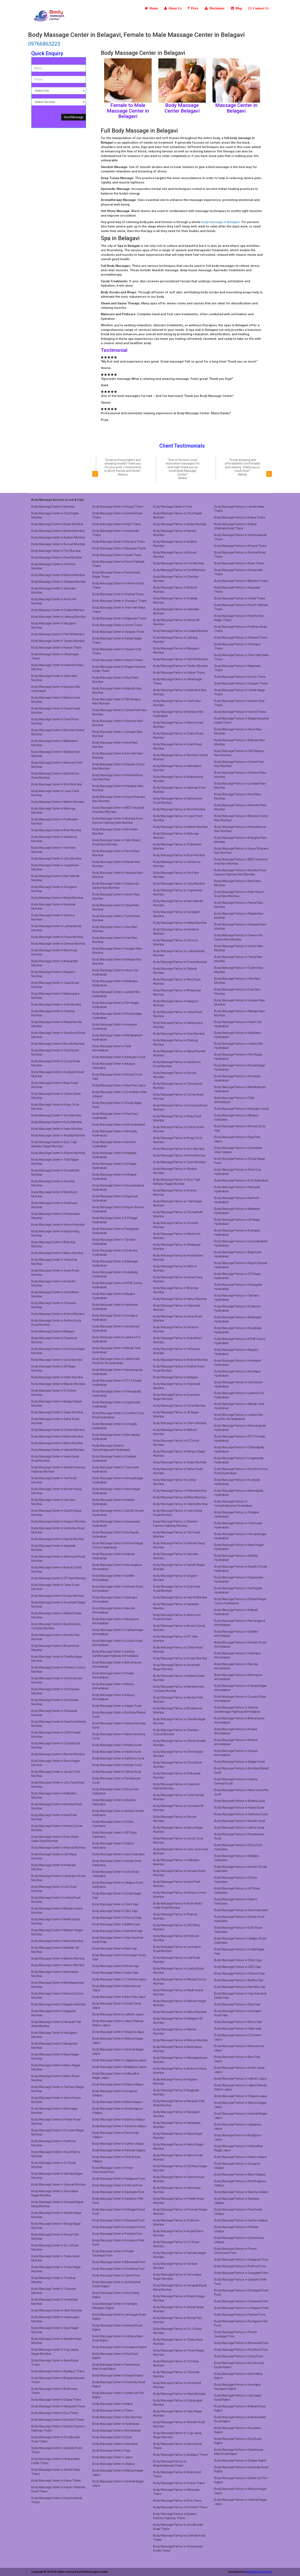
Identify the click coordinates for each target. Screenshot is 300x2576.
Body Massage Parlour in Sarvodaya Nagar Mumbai (177, 2276)
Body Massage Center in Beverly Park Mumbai (55, 1637)
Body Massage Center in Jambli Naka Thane (55, 2472)
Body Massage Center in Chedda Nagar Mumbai (56, 1658)
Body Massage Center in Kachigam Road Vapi (119, 1957)
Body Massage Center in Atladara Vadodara (114, 1802)
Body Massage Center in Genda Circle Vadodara (116, 1863)
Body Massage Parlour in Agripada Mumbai (176, 1606)
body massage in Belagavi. (221, 222)
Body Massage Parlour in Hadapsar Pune (241, 2259)
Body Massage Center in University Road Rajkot (118, 2384)
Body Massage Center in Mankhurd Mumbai (54, 1194)
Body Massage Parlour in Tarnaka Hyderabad (236, 1297)
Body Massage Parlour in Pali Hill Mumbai (180, 659)
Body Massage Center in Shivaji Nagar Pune (117, 1105)
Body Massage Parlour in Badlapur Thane (180, 2454)
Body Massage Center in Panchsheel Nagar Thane (116, 574)
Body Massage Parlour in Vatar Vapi (237, 2028)
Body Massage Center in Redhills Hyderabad (113, 1502)
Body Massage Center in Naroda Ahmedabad (113, 1610)
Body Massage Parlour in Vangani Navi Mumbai (239, 1002)
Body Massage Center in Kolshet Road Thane (117, 515)
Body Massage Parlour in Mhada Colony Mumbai (179, 1981)
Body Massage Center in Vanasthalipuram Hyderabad (111, 1447)
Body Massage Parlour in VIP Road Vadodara (237, 1890)
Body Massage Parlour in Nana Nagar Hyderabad (239, 1547)
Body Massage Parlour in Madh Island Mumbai (178, 1992)
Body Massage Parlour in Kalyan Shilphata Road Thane (235, 526)
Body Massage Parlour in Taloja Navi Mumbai (238, 959)
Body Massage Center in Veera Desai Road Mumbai (55, 1458)
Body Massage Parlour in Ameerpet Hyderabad (237, 1078)
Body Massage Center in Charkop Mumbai (53, 1013)
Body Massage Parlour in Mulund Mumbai (175, 589)
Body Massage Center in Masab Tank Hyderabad (116, 1350)
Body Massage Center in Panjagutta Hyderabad (115, 1231)
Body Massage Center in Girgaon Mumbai (58, 1521)
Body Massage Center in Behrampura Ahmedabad (116, 1664)
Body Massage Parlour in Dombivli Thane (180, 2507)
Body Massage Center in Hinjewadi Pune (118, 2220)
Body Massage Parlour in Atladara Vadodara (236, 1858)
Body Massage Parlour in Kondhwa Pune (241, 2349)
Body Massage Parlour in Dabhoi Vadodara (235, 1901)
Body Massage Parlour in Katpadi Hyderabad (236, 1612)
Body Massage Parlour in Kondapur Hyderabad (237, 1373)
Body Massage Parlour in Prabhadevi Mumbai (177, 846)
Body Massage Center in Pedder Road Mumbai (55, 2121)
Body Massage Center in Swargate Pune (118, 2192)
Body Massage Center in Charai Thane (56, 2399)
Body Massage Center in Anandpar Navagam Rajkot (115, 2306)
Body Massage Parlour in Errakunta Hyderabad (237, 1308)
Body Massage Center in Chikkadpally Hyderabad (116, 1393)
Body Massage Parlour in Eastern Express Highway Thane (175, 2516)
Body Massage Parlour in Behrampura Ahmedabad (239, 1720)
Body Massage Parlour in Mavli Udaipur (240, 2174)
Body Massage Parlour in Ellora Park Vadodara (238, 1847)
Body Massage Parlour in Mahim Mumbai (180, 827)
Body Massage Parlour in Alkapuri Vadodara (236, 1117)
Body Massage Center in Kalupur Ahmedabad (113, 1697)
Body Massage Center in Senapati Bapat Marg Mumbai (57, 2204)
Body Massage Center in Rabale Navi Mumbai (116, 864)
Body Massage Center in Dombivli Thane (57, 2419)
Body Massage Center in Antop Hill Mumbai (53, 601)
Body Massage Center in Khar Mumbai (56, 830)
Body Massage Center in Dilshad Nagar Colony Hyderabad (117, 1545)
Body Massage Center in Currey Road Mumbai (55, 1063)
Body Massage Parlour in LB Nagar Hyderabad (237, 1221)
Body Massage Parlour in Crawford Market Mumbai (176, 1786)
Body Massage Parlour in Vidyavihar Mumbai (177, 1307)
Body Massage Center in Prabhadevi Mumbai (54, 821)
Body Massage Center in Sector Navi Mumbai (116, 896)
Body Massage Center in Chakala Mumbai (58, 581)
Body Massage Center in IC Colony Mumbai (53, 1392)
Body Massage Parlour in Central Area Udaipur (239, 2240)
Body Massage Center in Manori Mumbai (57, 1965)
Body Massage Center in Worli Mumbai (56, 784)
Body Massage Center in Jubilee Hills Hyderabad (116, 994)
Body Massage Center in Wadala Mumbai (58, 1135)
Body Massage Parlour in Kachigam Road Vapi (237, 2013)
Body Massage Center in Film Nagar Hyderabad (115, 1005)
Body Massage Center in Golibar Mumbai (58, 1429)
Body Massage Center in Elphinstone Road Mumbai (55, 775)
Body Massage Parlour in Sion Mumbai (178, 1148)
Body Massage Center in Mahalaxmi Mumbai (54, 743)
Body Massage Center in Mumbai (52, 506)
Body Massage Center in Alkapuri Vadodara (113, 1066)
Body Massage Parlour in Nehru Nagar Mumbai (178, 2146)
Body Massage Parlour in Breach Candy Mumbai (179, 1628)
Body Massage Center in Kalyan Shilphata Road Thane (58, 2489)
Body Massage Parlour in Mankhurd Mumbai (176, 1236)
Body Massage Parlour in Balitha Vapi (238, 1980)
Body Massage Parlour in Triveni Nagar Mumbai (178, 2352)
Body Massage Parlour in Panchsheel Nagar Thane (238, 618)
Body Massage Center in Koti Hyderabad (118, 1124)
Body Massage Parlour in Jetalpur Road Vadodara (240, 1940)
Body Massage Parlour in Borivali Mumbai (175, 554)
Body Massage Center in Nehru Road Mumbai (55, 2078)
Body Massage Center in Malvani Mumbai (58, 1384)
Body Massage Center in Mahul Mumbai (57, 1941)
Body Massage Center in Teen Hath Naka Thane (118, 609)
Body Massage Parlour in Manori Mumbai (180, 2040)
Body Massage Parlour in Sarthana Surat (241, 1814)
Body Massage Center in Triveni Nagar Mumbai (56, 2269)
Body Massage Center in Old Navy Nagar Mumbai (57, 2089)
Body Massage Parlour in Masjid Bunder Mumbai (179, 1053)
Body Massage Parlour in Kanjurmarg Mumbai (177, 1279)
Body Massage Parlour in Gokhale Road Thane (179, 2537)
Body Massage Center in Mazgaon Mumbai (53, 625)
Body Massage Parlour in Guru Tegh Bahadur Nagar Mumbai (176, 1181)
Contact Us (258, 8)
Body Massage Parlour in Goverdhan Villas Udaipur (238, 1150)
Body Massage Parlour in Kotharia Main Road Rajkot (240, 2419)
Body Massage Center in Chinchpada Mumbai (55, 1691)
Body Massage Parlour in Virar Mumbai (179, 1033)
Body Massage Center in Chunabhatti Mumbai (55, 1172)
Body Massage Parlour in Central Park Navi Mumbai (239, 764)
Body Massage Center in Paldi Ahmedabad (111, 1048)
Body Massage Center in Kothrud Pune (117, 2185)
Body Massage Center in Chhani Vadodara (113, 1824)
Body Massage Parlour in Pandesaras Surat (239, 1836)
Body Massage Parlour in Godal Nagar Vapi (239, 1951)
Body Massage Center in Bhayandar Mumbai (54, 963)
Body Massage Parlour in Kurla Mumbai (179, 1155)
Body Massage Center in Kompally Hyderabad (114, 1426)
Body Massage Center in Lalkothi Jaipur (118, 2014)
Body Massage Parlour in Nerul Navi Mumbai (237, 883)
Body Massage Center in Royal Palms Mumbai (55, 2154)
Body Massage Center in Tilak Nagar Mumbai (55, 1161)
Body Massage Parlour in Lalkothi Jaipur (240, 2078)
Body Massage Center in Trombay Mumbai (53, 2280)
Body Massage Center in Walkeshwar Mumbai (55, 754)
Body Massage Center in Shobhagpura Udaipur (117, 2110)
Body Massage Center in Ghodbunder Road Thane (55, 2439)
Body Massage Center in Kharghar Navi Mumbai (117, 788)
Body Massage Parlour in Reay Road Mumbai (177, 1118)
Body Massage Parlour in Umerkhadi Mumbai (177, 2385)
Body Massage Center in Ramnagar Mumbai (54, 2110)
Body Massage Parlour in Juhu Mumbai (179, 883)
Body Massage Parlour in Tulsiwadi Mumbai (176, 2374)
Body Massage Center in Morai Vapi (115, 1966)
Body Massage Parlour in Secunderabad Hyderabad (240, 1243)
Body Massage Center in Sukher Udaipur (118, 2143)
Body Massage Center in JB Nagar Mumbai (53, 1368)
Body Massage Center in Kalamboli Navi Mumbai (57, 667)
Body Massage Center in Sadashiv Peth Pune (117, 2200)
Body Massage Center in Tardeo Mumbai (57, 641)
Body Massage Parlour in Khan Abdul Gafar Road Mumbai (177, 1905)
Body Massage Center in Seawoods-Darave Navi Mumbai (116, 885)
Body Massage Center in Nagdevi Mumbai (58, 2004)
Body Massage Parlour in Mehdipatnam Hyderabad (240, 1089)
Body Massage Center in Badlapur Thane (57, 2371)
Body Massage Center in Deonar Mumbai (58, 1754)
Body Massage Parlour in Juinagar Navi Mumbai (240, 785)
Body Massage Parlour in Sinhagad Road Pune (241, 2292)
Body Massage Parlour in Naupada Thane (237, 589)
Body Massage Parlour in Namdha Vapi (240, 1986)
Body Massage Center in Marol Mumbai (57, 1443)
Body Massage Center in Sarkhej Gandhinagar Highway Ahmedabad (115, 1653)
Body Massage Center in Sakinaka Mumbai (53, 590)
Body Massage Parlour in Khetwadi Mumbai (176, 1938)
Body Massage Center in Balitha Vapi (116, 1924)
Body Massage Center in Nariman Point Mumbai (56, 764)
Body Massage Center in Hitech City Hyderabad (115, 972)
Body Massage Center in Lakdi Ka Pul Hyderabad (116, 1339)
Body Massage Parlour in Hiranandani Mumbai (178, 1257)
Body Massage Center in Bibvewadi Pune (118, 2262)
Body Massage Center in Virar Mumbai (56, 1004)
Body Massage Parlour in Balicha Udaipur (241, 2192)
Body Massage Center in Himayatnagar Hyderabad (117, 1480)
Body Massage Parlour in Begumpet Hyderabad (237, 1254)
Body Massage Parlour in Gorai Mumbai (179, 1405)
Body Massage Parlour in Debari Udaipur (240, 2157)
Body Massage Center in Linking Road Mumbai (55, 1899)
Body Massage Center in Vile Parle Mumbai (53, 850)
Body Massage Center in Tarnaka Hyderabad (113, 1241)
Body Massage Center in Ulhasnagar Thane (55, 656)
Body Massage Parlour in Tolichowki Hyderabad (238, 1525)
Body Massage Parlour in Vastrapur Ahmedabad (237, 1655)
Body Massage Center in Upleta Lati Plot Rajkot (118, 2395)
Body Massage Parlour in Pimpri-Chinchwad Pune (235, 2251)
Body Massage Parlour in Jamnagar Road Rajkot (237, 2397)
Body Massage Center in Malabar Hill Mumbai (55, 1949)
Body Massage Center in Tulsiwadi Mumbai (53, 2291)
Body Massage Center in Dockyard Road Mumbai (57, 1074)
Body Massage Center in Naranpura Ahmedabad (115, 1621)
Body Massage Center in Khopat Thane (117, 506)
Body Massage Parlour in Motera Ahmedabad (235, 1742)
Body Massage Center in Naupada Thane (119, 548)
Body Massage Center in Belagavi (53, 1331)
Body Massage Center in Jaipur (112, 2457)
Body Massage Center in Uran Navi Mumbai (114, 940)
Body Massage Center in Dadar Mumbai (57, 524)
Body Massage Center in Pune (172, 506)
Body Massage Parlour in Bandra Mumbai (174, 533)
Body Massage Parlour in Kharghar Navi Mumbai (240, 840)
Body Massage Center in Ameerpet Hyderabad (114, 1026)
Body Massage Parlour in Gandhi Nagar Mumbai (179, 1567)
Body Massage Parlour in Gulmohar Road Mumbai (176, 1588)
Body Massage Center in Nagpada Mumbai (53, 2013)
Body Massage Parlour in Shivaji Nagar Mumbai (178, 2309)
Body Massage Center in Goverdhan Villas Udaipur (119, 1094)
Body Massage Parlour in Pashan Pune (239, 2314)
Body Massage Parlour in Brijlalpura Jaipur (237, 2137)
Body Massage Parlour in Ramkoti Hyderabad (236, 1200)
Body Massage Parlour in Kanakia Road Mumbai (179, 1873)
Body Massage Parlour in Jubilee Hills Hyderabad (238, 1045)
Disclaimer (215, 8)
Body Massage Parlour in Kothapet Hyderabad (237, 1232)
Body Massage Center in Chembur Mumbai (53, 566)
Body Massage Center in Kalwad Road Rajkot (117, 2327)
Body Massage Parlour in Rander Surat (239, 1821)
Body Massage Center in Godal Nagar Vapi (116, 1895)
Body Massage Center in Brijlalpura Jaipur (119, 2067)
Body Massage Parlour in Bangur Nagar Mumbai (179, 1453)
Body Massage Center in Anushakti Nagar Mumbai (58, 1604)
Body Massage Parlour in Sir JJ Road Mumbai (177, 2331)
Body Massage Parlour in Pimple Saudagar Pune (235, 2334)
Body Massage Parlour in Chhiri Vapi (238, 1960)
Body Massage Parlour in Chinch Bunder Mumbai (179, 1743)
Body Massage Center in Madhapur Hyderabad (115, 983)
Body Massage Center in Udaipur (113, 2464)
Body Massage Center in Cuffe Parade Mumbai (56, 1734)
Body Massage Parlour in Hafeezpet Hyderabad (237, 1362)
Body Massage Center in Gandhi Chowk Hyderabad (118, 1512)
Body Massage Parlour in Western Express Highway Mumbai (175, 1523)
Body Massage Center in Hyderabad (115, 2423)
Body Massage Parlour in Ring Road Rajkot (237, 2441)
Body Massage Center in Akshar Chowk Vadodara (118, 1813)
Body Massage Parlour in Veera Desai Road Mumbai (177, 1512)
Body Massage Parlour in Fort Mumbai (178, 563)
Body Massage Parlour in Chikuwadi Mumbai (176, 1775)
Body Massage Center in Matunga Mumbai (53, 810)
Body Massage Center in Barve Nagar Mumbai (55, 1763)
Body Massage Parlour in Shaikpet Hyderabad (236, 1514)
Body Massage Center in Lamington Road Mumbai (58, 1878)
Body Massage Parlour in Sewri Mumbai (179, 1162)
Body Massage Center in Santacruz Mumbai (54, 839)
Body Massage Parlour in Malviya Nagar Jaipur (240, 2105)
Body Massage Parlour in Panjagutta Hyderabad (238, 1287)
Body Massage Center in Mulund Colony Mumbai (57, 1995)
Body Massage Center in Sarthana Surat (118, 1758)
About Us (173, 8)
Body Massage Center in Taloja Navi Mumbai (115, 907)
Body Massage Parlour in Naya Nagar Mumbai (177, 2135)
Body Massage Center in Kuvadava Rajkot (119, 2347)
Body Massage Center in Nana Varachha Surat (118, 1736)
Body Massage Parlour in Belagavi (175, 1377)
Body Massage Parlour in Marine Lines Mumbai (178, 724)
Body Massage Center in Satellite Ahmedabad (113, 1578)
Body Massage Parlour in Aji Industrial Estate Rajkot (239, 2365)
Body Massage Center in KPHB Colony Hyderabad (117, 1285)
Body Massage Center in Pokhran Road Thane (118, 585)
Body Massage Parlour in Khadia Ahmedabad (235, 1731)
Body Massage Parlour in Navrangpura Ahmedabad (239, 1623)
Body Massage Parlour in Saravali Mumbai (175, 2266)
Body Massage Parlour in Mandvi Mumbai (174, 2031)
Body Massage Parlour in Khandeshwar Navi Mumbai (240, 829)
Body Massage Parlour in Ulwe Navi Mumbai (237, 980)
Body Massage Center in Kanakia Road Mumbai (56, 1806)
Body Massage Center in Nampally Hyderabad (114, 1133)
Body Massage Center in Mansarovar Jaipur (116, 1988)
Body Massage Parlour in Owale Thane (239, 598)
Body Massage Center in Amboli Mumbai (57, 1314)
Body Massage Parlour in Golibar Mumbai (174, 1482)
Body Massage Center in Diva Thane (54, 2413)
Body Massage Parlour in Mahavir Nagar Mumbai (179, 2003)
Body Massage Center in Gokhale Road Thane (56, 2450)
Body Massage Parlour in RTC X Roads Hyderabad (239, 1438)
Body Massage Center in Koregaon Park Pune (118, 2242)
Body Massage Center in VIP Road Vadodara (114, 1834)
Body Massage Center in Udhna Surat (116, 1771)
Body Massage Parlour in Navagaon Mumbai (177, 2114)
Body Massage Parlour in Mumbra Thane (241, 580)
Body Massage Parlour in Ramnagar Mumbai (177, 2190)
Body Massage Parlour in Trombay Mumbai (176, 2363)
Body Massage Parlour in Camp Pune (238, 2356)
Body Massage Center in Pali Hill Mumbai (57, 634)
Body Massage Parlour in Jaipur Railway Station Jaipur (240, 2087)
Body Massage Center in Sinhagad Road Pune (118, 2211)
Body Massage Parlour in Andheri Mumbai (175, 543)
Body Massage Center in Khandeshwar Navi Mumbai (117, 777)
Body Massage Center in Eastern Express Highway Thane (58, 2428)
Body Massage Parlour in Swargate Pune (241, 2273)
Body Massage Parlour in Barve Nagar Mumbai (178, 1829)
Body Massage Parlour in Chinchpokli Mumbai (177, 1086)
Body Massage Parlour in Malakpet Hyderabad (237, 1211)
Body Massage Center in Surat (112, 2437)
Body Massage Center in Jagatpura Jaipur (119, 2060)
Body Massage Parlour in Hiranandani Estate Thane (178, 2548)
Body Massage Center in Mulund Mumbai (58, 575)
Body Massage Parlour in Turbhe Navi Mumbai (239, 970)
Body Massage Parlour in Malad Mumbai (179, 922)
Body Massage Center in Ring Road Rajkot (115, 2356)
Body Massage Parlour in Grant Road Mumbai (177, 746)
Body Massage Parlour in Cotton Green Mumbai (178, 1129)
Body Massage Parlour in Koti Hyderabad (241, 1180)
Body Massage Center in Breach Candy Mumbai (56, 1569)
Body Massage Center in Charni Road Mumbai (55, 710)
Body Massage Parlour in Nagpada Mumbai (176, 2092)
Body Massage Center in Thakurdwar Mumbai (55, 2258)
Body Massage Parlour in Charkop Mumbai (175, 1042)
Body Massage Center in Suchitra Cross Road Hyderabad (118, 1415)
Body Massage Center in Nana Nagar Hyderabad (116, 1491)
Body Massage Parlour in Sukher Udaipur (241, 2220)
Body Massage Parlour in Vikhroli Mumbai (175, 1268)
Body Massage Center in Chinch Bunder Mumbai (57, 1680)
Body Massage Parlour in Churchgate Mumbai (177, 515)
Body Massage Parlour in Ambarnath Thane (238, 572)
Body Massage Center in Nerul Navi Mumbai (115, 831)
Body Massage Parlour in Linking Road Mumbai (178, 1970)
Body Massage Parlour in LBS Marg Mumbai (176, 1927)
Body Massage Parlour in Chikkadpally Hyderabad (239, 1449)
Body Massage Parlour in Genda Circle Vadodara (239, 1919)
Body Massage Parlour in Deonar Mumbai (174, 1819)
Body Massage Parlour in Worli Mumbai (179, 809)
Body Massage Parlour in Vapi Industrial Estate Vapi (240, 1995)
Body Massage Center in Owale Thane (117, 555)
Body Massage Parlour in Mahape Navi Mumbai (239, 1013)
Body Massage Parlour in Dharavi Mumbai (175, 1192)
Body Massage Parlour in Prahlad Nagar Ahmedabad (240, 1688)
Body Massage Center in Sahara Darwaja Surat (119, 1725)
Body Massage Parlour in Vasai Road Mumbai (177, 1014)
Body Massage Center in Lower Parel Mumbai (55, 793)
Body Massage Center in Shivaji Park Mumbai (55, 2236)
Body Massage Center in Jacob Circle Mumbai (55, 1774)
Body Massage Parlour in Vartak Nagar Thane (239, 692)
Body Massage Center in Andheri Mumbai (58, 537)
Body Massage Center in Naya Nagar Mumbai (55, 2056)
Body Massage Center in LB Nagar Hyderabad (114, 1166)
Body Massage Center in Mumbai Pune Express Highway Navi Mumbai (117, 820)
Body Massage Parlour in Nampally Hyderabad (237, 1189)
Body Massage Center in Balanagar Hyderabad (115, 1263)
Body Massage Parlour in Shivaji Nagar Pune (239, 1161)
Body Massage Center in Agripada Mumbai (53, 1548)
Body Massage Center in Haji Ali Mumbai (57, 1539)
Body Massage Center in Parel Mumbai (56, 557)
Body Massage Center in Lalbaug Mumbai (58, 616)
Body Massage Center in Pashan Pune (117, 2233)
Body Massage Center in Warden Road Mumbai (56, 2341)
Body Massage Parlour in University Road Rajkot (241, 2469)
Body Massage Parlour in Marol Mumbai (179, 1497)
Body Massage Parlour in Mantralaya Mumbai (177, 2049)
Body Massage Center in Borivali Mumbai (58, 544)
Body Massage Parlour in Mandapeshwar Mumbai (180, 2060)
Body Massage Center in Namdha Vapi (117, 1931)
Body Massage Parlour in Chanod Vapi (239, 1973)
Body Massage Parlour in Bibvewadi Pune (241, 2343)
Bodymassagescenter (259, 2571)
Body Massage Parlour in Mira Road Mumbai (176, 981)
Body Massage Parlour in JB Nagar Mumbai (176, 1414)
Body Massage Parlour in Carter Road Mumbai (177, 1649)
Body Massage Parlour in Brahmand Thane (177, 2474)
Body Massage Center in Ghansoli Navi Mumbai (117, 723)
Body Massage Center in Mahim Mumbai (57, 801)
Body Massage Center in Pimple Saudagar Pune (113, 2253)
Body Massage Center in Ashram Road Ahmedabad (117, 1588)
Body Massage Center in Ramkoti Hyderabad (114, 1144)
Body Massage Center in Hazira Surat (116, 1751)
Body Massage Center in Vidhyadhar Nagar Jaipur (116, 2075)
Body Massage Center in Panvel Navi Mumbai (116, 853)
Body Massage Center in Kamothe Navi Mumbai (117, 755)
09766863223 (44, 44)
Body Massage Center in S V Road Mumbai (53, 2165)
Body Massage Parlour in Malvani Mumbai (175, 1432)
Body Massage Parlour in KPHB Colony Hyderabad (240, 1341)
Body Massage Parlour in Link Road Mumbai (176, 1959)
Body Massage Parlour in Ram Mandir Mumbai (178, 903)
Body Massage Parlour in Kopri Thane (239, 563)
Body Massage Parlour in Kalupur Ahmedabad (236, 1753)
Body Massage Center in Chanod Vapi (116, 1917)
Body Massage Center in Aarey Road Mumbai (55, 1272)
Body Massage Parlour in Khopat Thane (240, 545)
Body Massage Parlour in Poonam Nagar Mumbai (180, 2211)
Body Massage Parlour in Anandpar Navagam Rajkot (237, 2386)
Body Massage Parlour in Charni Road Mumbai (178, 735)
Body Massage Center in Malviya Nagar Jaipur (117, 2040)
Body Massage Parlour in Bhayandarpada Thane (169, 2463)
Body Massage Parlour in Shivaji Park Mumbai (177, 2320)
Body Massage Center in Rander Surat (117, 1765)
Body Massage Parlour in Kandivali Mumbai (176, 931)
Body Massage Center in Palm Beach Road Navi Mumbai (116, 842)
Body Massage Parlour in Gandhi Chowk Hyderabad (240, 1568)
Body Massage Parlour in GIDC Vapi (237, 1966)
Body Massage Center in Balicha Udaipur (118, 2119)
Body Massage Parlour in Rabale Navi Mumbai (238, 915)
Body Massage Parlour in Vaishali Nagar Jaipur (240, 2115)
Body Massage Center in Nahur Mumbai (57, 1253)
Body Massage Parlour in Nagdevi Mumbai (175, 2081)
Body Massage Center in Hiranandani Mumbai (55, 1216)
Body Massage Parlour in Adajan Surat (239, 1761)
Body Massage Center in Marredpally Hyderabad (116, 1437)
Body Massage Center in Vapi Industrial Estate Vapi (117, 1939)
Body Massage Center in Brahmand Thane (54, 2391)
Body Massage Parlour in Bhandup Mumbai (176, 1290)
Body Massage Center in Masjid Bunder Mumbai (56, 1024)
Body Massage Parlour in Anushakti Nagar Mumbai (176, 1667)
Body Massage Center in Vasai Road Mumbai (55, 985)
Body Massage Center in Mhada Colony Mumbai (57, 1910)
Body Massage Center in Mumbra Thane (118, 541)
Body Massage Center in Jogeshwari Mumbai (55, 867)
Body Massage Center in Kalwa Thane (56, 2480)
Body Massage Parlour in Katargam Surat (241, 1108)
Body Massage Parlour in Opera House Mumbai (178, 2179)
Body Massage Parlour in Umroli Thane (240, 676)
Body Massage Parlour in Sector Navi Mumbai (238, 948)
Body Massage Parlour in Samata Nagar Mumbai (179, 2255)
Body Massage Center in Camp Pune (116, 2275)
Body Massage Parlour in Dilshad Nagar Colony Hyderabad (240, 1601)
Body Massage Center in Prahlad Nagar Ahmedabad (118, 1632)
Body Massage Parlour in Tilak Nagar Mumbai (177, 1203)
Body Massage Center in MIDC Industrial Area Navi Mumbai (118, 809)
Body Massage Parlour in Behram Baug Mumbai (179, 1545)
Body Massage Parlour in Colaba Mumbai (180, 631)
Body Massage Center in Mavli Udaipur (117, 2102)
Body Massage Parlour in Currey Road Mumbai (178, 1096)
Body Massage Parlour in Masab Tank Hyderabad (239, 1406)
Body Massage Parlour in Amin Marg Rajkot (238, 2376)
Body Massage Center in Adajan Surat (116, 1705)
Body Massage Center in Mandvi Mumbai (58, 1958)
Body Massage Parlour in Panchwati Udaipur (238, 2211)
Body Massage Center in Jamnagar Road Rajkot (119, 2316)
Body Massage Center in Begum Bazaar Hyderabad (118, 1209)
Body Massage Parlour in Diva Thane (177, 2500)
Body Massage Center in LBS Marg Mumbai (53, 1856)
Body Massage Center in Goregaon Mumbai (54, 889)
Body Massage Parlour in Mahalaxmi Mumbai (177, 768)
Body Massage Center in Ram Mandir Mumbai (55, 878)
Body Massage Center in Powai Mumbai (57, 937)
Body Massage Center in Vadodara (115, 2443)
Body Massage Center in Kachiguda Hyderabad (115, 1534)
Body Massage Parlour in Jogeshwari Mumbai (177, 892)
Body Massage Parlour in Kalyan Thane (179, 672)
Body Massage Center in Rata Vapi (114, 1948)
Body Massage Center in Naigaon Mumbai (53, 974)
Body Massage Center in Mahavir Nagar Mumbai (57, 1932)
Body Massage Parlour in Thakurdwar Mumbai (178, 2341)
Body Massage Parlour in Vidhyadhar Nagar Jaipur (238, 2148)
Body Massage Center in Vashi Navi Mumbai (54, 678)
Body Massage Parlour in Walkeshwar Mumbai (178, 779)
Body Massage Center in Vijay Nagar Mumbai (55, 2330)
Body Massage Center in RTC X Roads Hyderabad (117, 1382)
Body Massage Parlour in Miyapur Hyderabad (236, 1352)
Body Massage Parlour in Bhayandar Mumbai (177, 992)
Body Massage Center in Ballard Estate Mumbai (56, 1615)
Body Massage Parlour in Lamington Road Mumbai (177, 1949)
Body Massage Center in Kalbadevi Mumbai (53, 1795)
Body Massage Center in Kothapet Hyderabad (114, 1176)
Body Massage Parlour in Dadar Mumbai (179, 524)
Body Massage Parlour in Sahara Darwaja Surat (236, 1781)
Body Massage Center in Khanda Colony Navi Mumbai (118, 766)
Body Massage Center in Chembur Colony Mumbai (58, 1669)
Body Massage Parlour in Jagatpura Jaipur (237, 2126)
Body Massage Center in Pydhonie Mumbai (53, 2143)
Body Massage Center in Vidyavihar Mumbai (54, 1261)
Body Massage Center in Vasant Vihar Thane (116, 651)
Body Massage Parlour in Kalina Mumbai (179, 1490)
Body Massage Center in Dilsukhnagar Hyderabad (117, 1015)
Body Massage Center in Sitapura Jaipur (118, 2032)
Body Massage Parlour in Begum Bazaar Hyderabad (240, 1265)
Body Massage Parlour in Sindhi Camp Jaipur (239, 2070)
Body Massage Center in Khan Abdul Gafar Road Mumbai (55, 1839)
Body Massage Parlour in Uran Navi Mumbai (237, 991)
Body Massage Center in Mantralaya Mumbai (54, 1974)
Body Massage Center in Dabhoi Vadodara (113, 1845)
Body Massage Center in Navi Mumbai (117, 2417)
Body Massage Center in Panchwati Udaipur (115, 2135)
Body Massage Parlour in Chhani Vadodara (235, 1879)
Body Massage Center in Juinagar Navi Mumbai (117, 734)
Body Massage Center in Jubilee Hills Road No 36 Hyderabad (116, 1361)
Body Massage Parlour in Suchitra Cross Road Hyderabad (241, 1471)
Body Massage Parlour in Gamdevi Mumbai (176, 1556)
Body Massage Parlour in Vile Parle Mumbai (176, 875)
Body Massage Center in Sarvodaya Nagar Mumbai (54, 2193)
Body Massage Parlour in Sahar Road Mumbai (177, 1471)
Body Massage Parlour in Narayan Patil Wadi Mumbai (178, 2103)
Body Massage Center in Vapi (111, 2450)
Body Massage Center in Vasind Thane (117, 660)
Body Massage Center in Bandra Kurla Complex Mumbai (56, 1626)
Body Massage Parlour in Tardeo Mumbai (180, 666)
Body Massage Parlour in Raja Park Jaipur (237, 1139)
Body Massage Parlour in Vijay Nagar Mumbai (177, 2413)
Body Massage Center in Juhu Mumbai (56, 858)
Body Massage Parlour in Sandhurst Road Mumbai (177, 1064)
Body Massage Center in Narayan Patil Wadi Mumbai (56, 2024)
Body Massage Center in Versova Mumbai (53, 917)
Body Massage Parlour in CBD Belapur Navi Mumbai (239, 753)
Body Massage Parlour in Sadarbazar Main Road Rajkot (238, 2451)
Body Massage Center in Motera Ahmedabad (113, 1686)
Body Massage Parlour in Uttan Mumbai (179, 2393)
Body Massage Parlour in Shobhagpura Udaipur (240, 2183)
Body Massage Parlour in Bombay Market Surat (241, 1770)
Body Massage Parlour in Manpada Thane (176, 2492)
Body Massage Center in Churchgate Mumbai (55, 515)
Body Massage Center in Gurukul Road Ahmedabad (117, 1643)
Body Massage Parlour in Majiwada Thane (237, 668)
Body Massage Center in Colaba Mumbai (57, 610)
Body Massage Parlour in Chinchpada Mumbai (178, 1754)
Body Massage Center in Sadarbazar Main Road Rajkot (116, 2366)
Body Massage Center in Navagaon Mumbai (54, 2035)
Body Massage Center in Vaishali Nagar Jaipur (118, 2051)
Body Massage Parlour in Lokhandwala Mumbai (179, 953)
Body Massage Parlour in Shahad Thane (240, 637)
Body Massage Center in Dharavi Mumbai (58, 1153)
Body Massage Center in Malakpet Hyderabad (114, 1155)
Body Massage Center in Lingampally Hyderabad (116, 1404)
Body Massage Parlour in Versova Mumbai (175, 942)
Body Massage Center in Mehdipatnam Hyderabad (117, 1037)
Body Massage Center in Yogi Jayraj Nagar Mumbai (54, 2351)
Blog (236, 8)
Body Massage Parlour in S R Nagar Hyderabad (237, 1276)
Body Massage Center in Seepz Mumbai (57, 1412)
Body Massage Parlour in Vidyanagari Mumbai (177, 2402)
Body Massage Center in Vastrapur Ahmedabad (115, 1599)
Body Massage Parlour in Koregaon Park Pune (241, 2323)
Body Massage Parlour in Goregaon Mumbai (176, 914)
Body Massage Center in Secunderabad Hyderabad (118, 1187)
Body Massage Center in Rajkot (112, 2403)
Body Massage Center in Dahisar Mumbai (58, 943)
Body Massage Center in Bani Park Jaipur (119, 1997)
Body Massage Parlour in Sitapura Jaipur (241, 2096)
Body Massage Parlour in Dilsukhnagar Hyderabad (239, 1067)
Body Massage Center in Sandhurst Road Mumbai (58, 1035)
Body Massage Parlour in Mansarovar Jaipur (239, 2048)
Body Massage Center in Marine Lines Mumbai (55, 699)
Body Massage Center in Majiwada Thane (119, 618)
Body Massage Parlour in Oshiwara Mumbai (176, 1351)
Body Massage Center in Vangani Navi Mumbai (117, 950)
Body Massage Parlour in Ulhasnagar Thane (177, 681)
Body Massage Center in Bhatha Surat (117, 1745)
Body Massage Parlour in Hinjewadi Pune (241, 2301)
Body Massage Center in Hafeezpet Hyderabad (115, 1307)
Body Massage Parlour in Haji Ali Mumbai (180, 1597)
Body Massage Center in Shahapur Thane (119, 601)
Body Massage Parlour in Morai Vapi (238, 2022)
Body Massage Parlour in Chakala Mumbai (175, 600)
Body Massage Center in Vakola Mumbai (57, 1449)
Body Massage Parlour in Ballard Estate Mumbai (179, 1678)
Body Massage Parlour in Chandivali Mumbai (176, 1386)
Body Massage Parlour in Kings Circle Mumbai (177, 1140)
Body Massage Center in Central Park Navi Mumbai (119, 712)
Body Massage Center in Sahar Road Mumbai (55, 1421)
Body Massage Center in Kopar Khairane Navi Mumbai (118, 799)
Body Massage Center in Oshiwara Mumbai (53, 1305)
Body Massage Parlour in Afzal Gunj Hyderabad (237, 1171)
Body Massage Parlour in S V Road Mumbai (176, 2244)
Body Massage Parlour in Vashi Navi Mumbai (177, 703)
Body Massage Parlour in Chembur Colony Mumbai (176, 1732)
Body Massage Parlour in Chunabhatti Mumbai (178, 1214)
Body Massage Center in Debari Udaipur (118, 2084)
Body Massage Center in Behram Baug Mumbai (56, 1491)
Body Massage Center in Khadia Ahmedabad (113, 1675)
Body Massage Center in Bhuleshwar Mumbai (55, 1648)
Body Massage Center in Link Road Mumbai (53, 1889)
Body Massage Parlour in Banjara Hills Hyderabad (178, 714)
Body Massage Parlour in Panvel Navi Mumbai (238, 905)
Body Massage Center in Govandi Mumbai (53, 1183)
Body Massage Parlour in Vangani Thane (241, 683)
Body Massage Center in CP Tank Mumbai (58, 1578)
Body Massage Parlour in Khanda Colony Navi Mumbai (241, 818)
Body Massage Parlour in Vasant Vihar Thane (239, 703)
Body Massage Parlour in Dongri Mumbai (180, 1658)
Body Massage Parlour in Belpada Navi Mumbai (239, 742)
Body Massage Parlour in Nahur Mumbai (179, 1299)
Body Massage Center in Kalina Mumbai (57, 1436)
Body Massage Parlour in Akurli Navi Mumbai (238, 731)
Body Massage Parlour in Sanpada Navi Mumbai (240, 926)
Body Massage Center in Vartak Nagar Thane (117, 640)
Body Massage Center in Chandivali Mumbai (54, 1340)
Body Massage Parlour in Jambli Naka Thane (239, 508)
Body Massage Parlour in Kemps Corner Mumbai (179, 1894)
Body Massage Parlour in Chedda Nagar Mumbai (179, 1721)
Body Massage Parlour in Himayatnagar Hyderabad (240, 1536)
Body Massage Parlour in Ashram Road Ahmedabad (240, 1644)
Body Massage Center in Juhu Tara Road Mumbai (57, 1784)
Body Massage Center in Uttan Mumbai (56, 2310)
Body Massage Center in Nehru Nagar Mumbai (55, 2067)
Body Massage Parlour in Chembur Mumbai (176, 578)
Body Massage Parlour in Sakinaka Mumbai (176, 611)
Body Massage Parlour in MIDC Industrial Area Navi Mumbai (241, 861)
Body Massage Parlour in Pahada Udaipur (236, 2229)
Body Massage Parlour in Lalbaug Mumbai (175, 639)
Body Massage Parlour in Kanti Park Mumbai (176, 1884)
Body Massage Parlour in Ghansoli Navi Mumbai (240, 774)
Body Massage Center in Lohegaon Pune (118, 2227)
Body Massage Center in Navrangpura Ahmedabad (117, 1567)
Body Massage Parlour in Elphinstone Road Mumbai (177, 800)
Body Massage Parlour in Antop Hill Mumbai (176, 622)
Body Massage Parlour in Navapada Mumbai (176, 2125)
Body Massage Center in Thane (112, 2410)
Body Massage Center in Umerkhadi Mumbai (54, 2301)
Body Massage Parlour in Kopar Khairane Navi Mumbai (241, 850)
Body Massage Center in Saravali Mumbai (58, 2184)
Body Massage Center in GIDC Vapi (115, 1911)
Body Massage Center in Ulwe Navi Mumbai (114, 929)
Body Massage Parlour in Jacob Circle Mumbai (178, 1840)
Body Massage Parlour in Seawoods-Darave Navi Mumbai (238, 937)
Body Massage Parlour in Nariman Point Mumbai (179, 789)
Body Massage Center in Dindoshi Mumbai (53, 1283)
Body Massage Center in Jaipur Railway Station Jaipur (118, 2023)
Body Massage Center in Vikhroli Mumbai (58, 1224)
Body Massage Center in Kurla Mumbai (56, 1122)
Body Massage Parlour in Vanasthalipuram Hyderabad (233, 1503)
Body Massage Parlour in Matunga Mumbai (176, 835)
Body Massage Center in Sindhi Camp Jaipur (116, 2005)
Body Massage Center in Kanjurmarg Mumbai (55, 1233)
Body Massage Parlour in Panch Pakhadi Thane (241, 607)
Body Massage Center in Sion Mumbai (56, 1115)
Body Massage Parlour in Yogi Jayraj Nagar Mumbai (177, 2435)
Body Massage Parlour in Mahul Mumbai (179, 2012)
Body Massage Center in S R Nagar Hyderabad (115, 1220)
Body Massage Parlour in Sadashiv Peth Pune (240, 2281)
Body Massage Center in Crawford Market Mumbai (58, 1723)
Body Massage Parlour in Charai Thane (178, 2483)
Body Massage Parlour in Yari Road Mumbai (176, 1534)
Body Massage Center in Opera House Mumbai (56, 2100)
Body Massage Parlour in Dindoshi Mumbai (176, 1329)
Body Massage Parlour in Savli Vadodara (241, 1910)
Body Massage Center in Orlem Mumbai (57, 1377)
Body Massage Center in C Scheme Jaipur (119, 1979)
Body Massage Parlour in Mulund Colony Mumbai (180, 2070)
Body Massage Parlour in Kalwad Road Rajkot (239, 2408)
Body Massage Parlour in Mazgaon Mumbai (176, 650)
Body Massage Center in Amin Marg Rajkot (115, 2295)
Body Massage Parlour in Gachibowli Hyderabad (238, 1384)
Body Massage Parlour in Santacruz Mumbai (176, 864)
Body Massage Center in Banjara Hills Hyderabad (55, 689)
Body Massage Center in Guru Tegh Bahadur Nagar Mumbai (54, 1144)
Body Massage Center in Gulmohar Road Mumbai (58, 1530)
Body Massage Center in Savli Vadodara (118, 1854)
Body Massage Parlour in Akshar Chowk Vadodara (240, 1869)
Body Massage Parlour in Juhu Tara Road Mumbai (180, 1851)
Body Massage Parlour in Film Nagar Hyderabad (238, 1056)
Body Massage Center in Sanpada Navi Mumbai (117, 875)
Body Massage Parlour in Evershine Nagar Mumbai (176, 1397)
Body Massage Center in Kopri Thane (116, 524)
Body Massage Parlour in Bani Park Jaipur (237, 2059)
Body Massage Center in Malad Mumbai (57, 897)
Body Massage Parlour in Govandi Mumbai (175, 1225)
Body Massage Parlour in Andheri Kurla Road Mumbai (178, 1368)
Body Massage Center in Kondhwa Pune (118, 2268)
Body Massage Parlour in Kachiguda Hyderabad (238, 1590)
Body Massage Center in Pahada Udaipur (119, 2150)
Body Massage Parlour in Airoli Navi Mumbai (237, 796)
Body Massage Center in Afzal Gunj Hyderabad (115, 1116)
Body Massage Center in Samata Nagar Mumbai (57, 2175)
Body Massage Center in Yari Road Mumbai (53, 1480)
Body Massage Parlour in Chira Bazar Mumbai (177, 1764)
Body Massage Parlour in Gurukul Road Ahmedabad (240, 1698)
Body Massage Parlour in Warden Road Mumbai (179, 2424)
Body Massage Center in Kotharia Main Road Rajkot (117, 2338)
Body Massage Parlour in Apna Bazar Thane (177, 2446)
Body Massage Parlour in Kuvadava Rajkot (237, 2430)
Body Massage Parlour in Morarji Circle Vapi (239, 1128)
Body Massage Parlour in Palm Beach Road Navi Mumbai (239, 894)
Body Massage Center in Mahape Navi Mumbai (117, 961)
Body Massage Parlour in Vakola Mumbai (180, 1504)
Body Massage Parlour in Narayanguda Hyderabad (240, 1427)
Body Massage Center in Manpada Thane (58, 2406)
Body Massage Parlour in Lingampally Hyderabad (239, 1460)
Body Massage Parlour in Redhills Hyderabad (236, 1558)
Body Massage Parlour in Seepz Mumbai (179, 1462)
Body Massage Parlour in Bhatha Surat (239, 1801)
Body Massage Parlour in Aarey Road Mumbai (177, 1318)
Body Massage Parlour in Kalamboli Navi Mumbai (180, 692)
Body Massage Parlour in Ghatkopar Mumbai (177, 1246)
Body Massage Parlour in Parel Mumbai (179, 570)
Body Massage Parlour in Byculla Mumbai (174, 1075)
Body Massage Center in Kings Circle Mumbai (55, 1106)
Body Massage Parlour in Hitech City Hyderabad (238, 1024)
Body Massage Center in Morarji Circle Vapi (117, 1076)
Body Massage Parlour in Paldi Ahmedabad (234, 1100)
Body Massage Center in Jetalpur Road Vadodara (117, 1884)
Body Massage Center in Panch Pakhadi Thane (118, 563)
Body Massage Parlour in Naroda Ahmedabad (236, 1666)
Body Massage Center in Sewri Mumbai (56, 1128)
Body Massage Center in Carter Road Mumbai (55, 1587)
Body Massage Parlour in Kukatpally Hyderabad (237, 1330)
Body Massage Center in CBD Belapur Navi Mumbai (116, 701)
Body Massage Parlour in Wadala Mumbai (175, 1171)
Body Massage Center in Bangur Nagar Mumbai (56, 1403)
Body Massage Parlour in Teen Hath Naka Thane (241, 657)
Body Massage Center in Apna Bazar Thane (55, 2362)
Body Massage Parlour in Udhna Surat (239, 1827)
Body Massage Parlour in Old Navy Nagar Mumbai (180, 2168)
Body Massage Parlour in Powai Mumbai (180, 962)
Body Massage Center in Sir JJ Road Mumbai (54, 2247)
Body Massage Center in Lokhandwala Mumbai (56, 928)
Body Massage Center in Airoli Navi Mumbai (115, 744)
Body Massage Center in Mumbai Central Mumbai (57, 732)
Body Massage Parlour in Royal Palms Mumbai (178, 2233)
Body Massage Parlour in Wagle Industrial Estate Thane (241, 720)
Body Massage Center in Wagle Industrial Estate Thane (118, 669)
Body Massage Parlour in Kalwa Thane (239, 517)
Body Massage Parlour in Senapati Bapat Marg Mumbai (180, 2287)
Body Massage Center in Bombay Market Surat (118, 1714)
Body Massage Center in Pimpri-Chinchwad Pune (113, 2170)
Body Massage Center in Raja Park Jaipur (119, 1085)
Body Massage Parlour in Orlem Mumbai (179, 1423)
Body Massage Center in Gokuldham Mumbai (55, 1294)
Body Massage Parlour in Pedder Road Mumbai (178, 2200)
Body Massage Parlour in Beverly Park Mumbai (178, 1699)
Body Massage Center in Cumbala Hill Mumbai (55, 1745)
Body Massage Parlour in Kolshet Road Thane (240, 554)
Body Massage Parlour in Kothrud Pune (240, 2266)
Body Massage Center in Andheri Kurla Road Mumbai (56, 1322)
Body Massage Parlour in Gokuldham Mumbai (177, 1340)
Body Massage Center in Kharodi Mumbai (58, 1847)
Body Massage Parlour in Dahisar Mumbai (175, 970)
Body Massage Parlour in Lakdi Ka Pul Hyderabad (239, 1395)
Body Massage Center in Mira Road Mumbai (54, 952)
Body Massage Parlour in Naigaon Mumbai (175, 1003)
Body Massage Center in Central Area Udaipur (116, 2159)
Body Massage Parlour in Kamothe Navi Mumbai (240, 807)
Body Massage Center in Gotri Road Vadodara (115, 1874)
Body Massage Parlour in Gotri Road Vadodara (238, 1929)
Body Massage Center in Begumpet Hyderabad (115, 1198)
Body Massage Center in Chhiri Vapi (115, 1904)
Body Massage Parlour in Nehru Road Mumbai (177, 2157)
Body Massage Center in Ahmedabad (116, 2430)
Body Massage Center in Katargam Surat (118, 1057)
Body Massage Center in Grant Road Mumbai (55, 721)
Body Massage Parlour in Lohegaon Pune (241, 2308)
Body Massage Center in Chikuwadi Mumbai (54, 1713)
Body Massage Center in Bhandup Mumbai (53, 1244)
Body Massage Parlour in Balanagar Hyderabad (237, 1319)
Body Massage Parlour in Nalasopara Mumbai (177, 1025)
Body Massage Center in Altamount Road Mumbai (58, 1558)
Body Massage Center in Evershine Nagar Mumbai (58, 1351)
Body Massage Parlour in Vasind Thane (240, 711)
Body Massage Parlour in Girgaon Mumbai (175, 1578)
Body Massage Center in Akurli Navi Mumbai (115, 679)
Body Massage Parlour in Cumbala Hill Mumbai (178, 1808)
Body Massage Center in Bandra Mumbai (58, 530)
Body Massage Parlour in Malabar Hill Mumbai (177, 2020)
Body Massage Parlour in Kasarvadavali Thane (240, 537)
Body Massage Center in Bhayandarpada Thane (58, 2380)
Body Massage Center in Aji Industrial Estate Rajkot (116, 2284)
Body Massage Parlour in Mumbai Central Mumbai (180, 757)
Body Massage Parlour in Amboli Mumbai (180, 1359)
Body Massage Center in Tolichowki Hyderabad (115, 1469)
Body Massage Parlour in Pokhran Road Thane (240, 629)
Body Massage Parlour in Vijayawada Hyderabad (238, 1579)
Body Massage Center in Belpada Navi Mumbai (117, 690)
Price (193, 8)
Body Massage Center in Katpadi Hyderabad (113, 1556)
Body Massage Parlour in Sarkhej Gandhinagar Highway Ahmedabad (237, 1709)
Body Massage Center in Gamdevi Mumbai (53, 1502)
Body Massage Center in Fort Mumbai (55, 550)
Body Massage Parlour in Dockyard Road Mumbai (180, 1107)
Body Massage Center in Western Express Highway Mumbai (58, 1469)
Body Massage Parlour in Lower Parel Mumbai (177, 818)
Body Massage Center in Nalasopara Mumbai (55, 995)
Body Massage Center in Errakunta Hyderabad (114, 1252)
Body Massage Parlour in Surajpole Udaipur (237, 2165)
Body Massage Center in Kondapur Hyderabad (115, 1317)
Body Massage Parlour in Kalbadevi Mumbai (176, 1862)
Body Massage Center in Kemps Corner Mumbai (56, 1828)
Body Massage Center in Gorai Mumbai (56, 1359)
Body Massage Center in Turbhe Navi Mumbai (116, 918)
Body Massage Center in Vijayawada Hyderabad (116, 1523)
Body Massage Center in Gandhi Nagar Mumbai (56, 1512)
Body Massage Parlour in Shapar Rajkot (240, 2460)
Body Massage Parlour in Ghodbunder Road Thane (178, 2527)
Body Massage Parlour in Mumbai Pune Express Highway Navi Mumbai (240, 872)
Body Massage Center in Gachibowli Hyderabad (115, 1328)
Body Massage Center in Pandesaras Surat (116, 1780)
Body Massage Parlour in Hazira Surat (239, 1807)
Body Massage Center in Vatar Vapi (115, 1972)
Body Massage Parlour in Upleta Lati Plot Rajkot (240, 2480)
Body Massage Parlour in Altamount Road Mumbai (177, 1617)
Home (151, 8)
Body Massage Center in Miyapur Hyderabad (113, 1296)
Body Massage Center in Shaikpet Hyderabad (114, 1458)
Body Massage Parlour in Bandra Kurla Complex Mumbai (178, 1688)
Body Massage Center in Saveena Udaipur (119, 2126)
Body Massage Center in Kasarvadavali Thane (56, 2500)
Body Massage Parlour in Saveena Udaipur (236, 2200)
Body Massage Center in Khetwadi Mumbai (53, 1867)
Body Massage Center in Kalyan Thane (56, 647)
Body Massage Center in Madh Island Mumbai (55, 1921)
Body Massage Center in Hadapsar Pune (118, 2178)
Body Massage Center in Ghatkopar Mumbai (54, 1205)
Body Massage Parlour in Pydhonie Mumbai (176, 2222)
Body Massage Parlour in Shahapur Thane (237, 646)
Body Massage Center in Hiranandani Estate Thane (55, 2461)
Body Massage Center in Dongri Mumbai (57, 1595)
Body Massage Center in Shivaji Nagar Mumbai (56, 2226)
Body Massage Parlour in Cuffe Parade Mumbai (178, 1797)
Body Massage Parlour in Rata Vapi (237, 2004)
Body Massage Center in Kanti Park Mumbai (54, 1817)
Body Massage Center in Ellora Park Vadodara (115, 1791)
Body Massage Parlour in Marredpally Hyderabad (238, 1492)
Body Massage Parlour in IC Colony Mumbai (176, 1442)
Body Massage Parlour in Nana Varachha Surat (241, 1792)
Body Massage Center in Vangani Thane (118, 631)
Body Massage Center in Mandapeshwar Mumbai (57, 1984)
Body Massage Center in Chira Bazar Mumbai (55, 1702)
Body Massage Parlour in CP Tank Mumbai (175, 1638)
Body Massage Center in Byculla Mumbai (58, 1043)
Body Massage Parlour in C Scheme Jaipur (237, 2037)
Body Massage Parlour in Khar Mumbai (179, 855)
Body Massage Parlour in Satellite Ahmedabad (236, 1633)
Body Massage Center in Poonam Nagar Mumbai (57, 2132)
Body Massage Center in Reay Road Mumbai (54, 1085)
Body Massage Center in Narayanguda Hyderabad (117, 1372)
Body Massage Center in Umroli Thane (117, 625)
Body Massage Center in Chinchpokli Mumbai (55, 1052)
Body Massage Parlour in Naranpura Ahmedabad (238, 1677)
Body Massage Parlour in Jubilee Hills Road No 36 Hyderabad (238, 1417)
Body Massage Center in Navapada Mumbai (54, 2045)
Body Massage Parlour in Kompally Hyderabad (237, 1482)
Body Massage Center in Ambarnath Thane (115, 533)
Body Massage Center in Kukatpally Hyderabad (115, 1274)
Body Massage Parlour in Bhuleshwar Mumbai (177, 1710)
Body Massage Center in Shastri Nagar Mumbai (56, 2215)
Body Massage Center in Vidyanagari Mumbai (55, 2319)
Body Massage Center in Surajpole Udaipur (114, 2093)
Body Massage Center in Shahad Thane (118, 594)
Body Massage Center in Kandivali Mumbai (53, 906)
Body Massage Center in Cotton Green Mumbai (56, 1096)
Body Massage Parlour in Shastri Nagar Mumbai (179, 2298)
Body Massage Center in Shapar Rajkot (117, 2375)
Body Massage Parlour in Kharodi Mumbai (175, 1916)
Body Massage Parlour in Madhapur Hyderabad (237, 1035)
